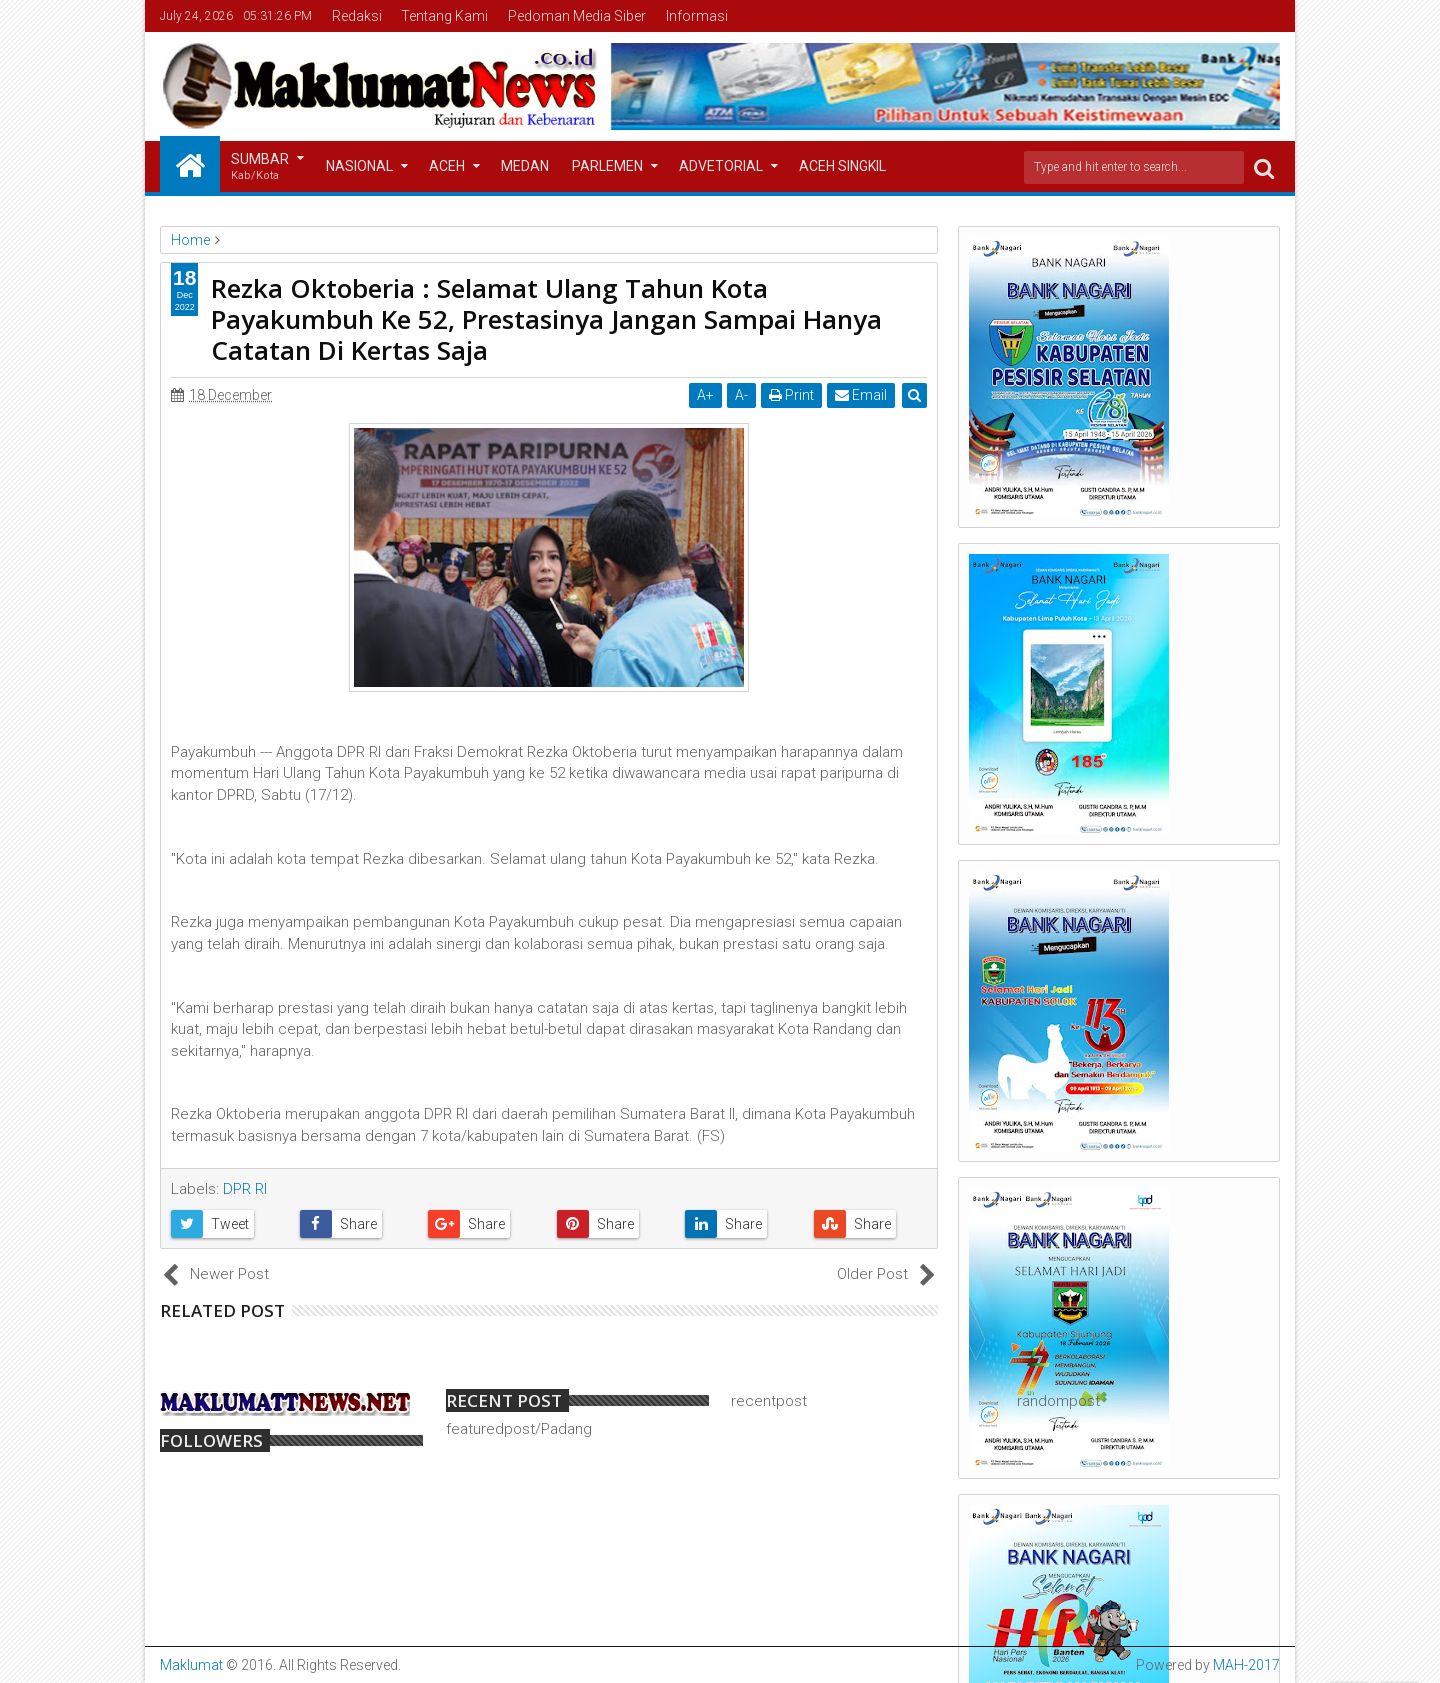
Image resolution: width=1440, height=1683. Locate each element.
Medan (525, 166)
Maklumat (191, 1665)
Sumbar (260, 167)
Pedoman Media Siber (577, 16)
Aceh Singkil (842, 166)
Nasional (359, 166)
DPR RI (245, 1189)
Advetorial (721, 166)
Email (861, 395)
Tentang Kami (444, 16)
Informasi (697, 16)
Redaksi (357, 16)
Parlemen (607, 166)
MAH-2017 (1246, 1665)
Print (791, 395)
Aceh (447, 166)
